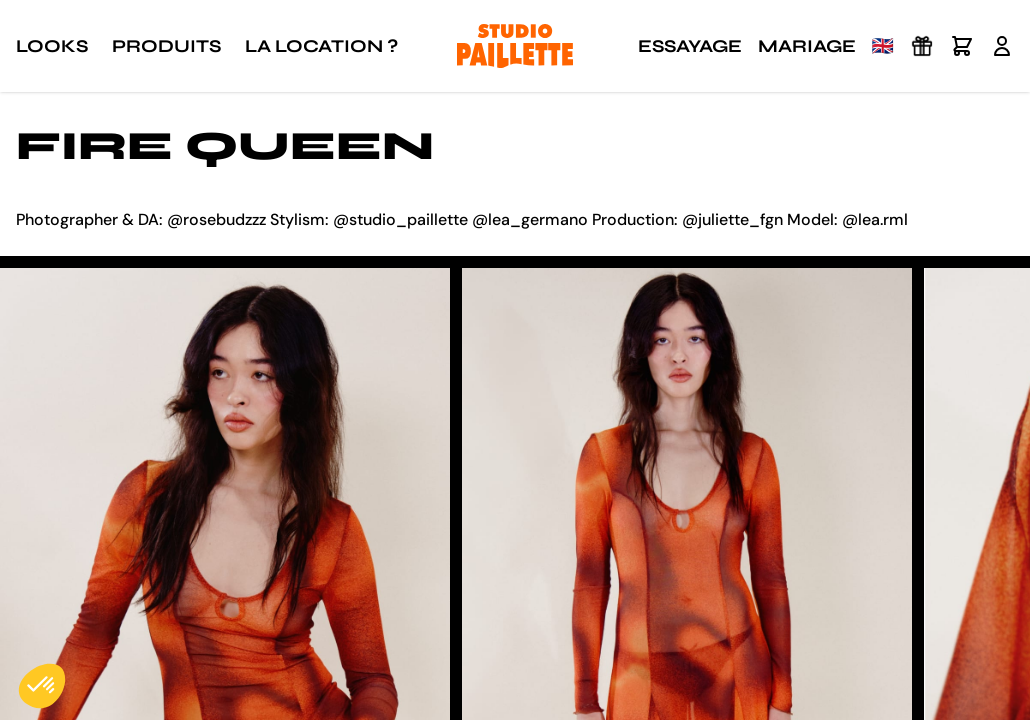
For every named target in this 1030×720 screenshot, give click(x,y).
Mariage (807, 46)
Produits (166, 46)
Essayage (690, 46)
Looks (52, 46)
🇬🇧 (883, 46)
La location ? (321, 46)
